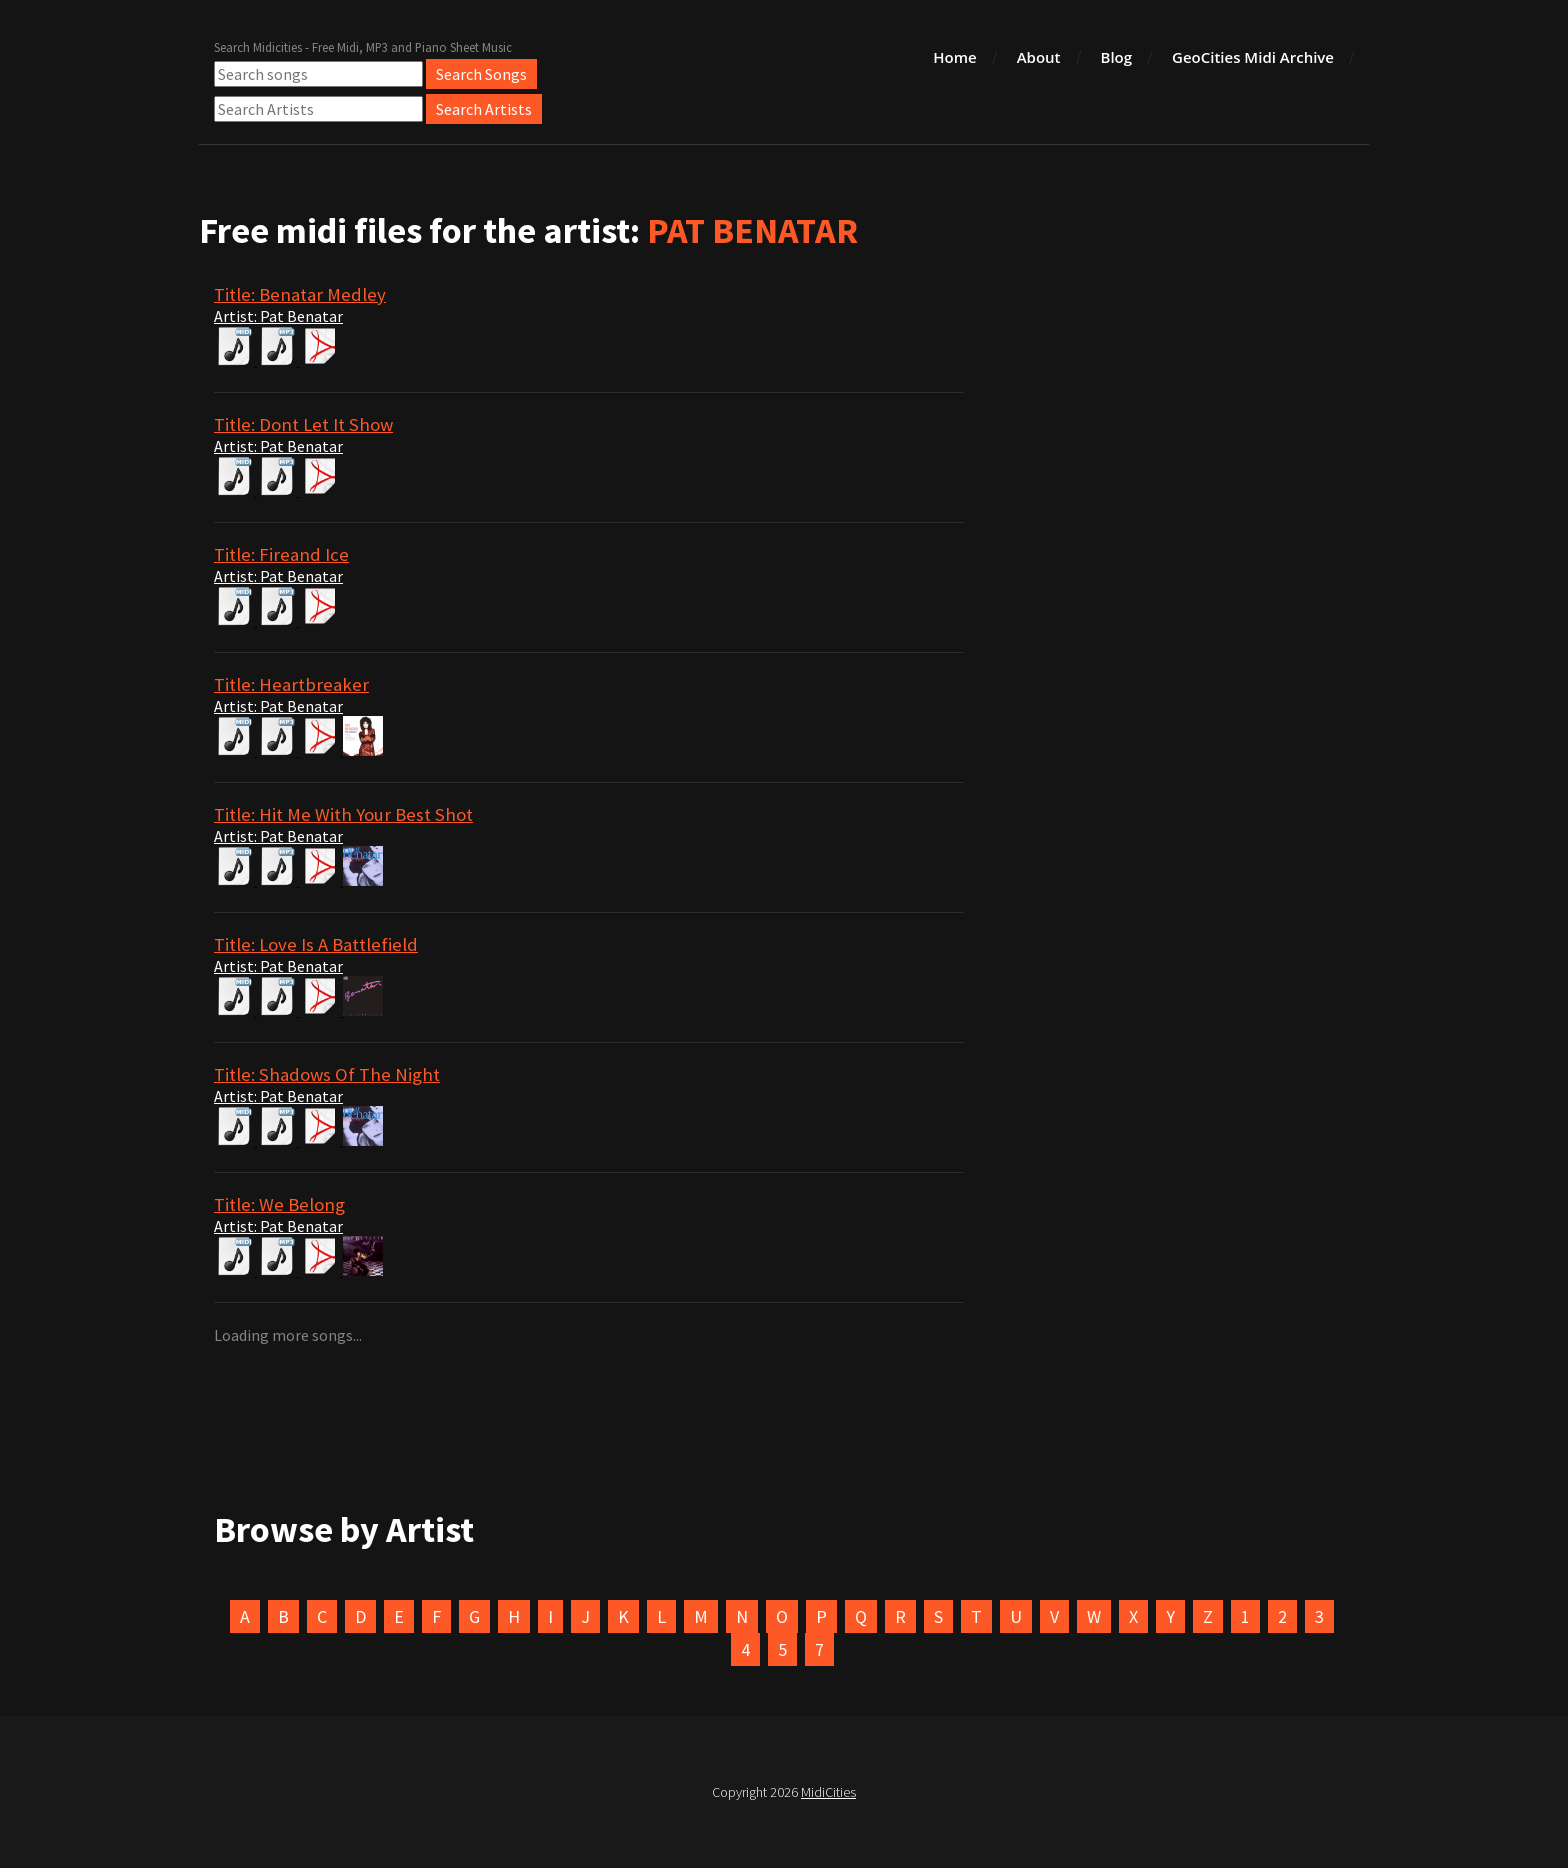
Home (954, 57)
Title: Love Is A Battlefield (316, 944)
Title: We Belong (279, 1204)
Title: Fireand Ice (281, 554)
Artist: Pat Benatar (278, 316)
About (1039, 57)
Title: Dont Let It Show (303, 424)
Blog (1117, 57)
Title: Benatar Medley (300, 294)
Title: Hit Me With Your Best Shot (343, 814)
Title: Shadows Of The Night (327, 1074)
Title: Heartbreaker (291, 684)
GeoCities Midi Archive (1253, 57)
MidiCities (828, 1792)
